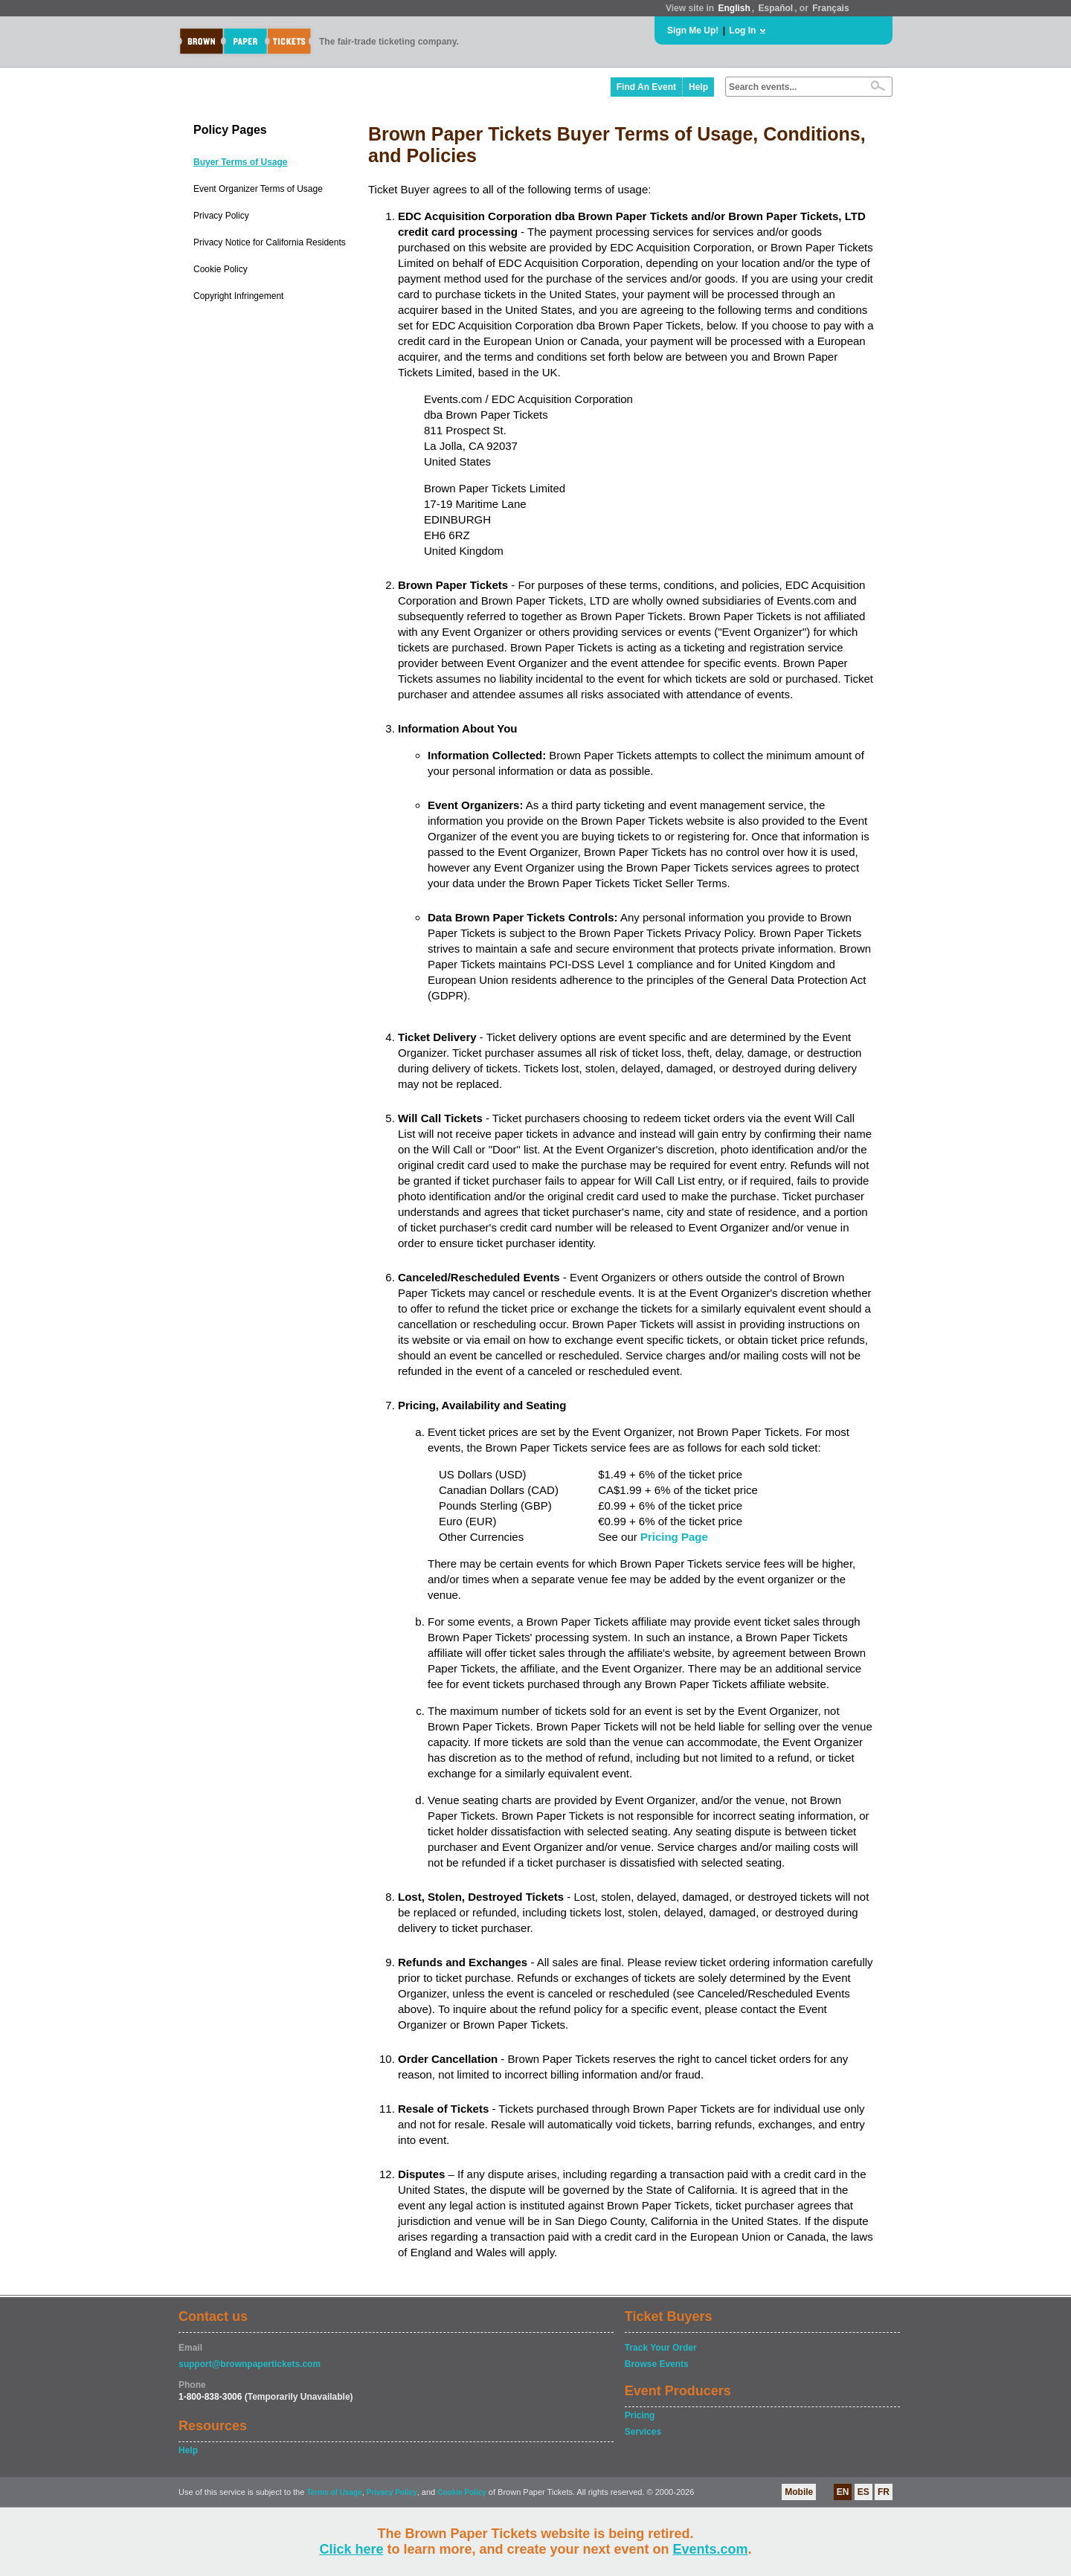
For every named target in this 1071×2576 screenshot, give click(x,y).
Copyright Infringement (238, 296)
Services (643, 2432)
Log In (742, 30)
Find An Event (646, 87)
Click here (351, 2549)
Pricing (640, 2415)
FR (884, 2492)
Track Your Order (661, 2347)
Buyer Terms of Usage (240, 162)
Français (830, 8)
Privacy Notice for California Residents (269, 242)
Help (698, 87)
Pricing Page (674, 1536)
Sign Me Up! (692, 30)
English (734, 8)
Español (776, 8)
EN (843, 2492)
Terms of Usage (333, 2492)
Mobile (799, 2492)
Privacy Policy (221, 215)
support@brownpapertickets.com (249, 2364)
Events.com (710, 2549)
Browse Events (657, 2364)
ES (863, 2492)
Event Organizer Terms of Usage (258, 189)
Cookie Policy (220, 269)
